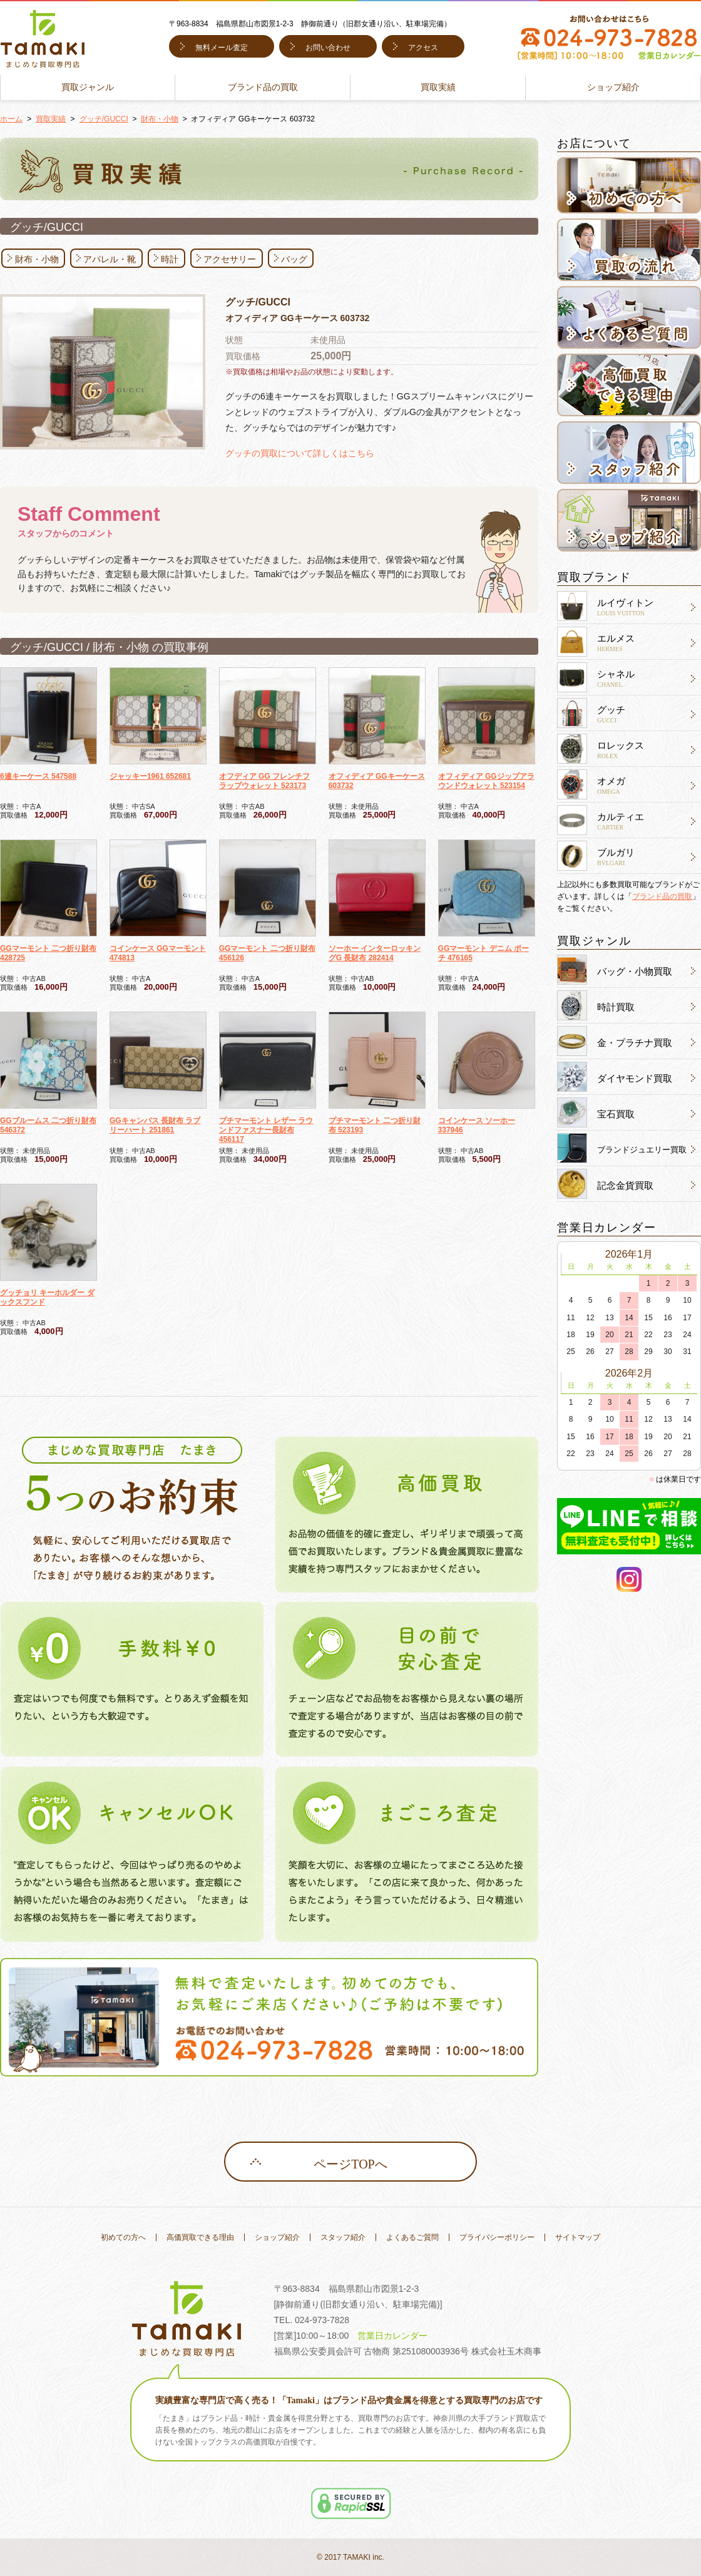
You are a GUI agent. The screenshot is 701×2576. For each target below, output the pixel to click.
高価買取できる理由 (200, 2237)
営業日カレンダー (392, 2336)
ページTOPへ (350, 2164)
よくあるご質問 (412, 2237)
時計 (169, 259)
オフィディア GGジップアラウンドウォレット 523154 (486, 781)
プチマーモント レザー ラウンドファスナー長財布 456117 (266, 1130)
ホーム (11, 119)
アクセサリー (229, 259)
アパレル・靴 (109, 259)
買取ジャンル (87, 87)
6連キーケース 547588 (38, 776)
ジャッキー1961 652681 (150, 776)
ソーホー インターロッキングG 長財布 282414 (375, 953)
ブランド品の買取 (263, 87)
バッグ (294, 259)
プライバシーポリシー (497, 2237)
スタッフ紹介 (343, 2237)
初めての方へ (123, 2237)
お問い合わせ (327, 47)
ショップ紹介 (613, 87)
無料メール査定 (221, 47)
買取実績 (438, 87)
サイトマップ (577, 2237)
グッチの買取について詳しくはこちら (299, 453)
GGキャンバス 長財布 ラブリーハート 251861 (155, 1125)
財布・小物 (159, 119)
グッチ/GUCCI (103, 119)
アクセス (423, 47)
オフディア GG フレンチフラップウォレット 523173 (264, 781)
